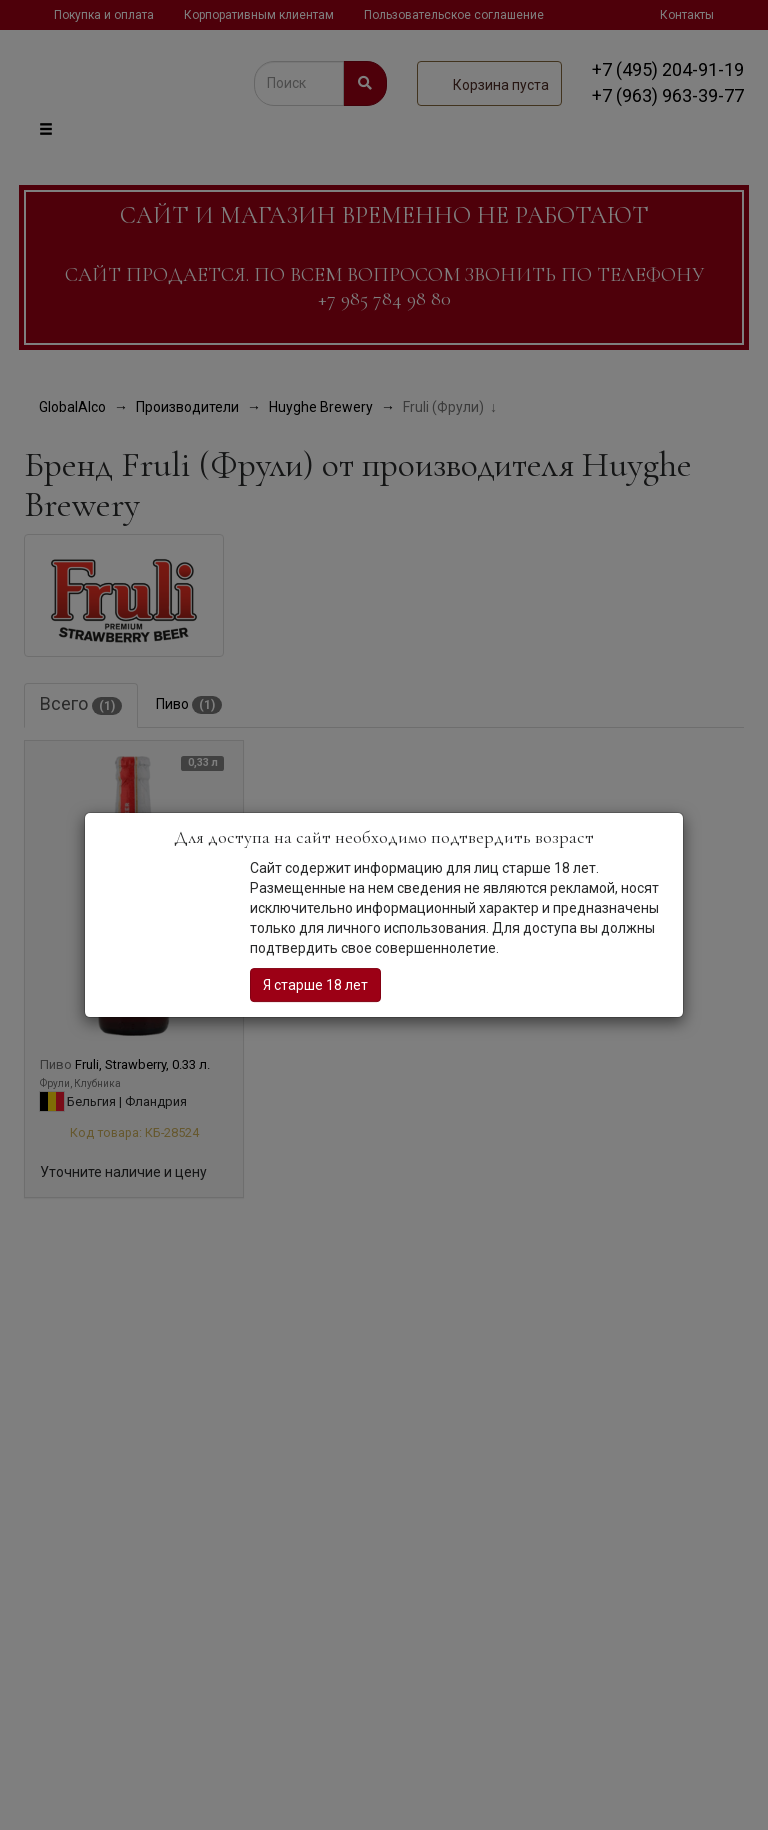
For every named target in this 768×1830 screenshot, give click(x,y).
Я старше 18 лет (315, 985)
